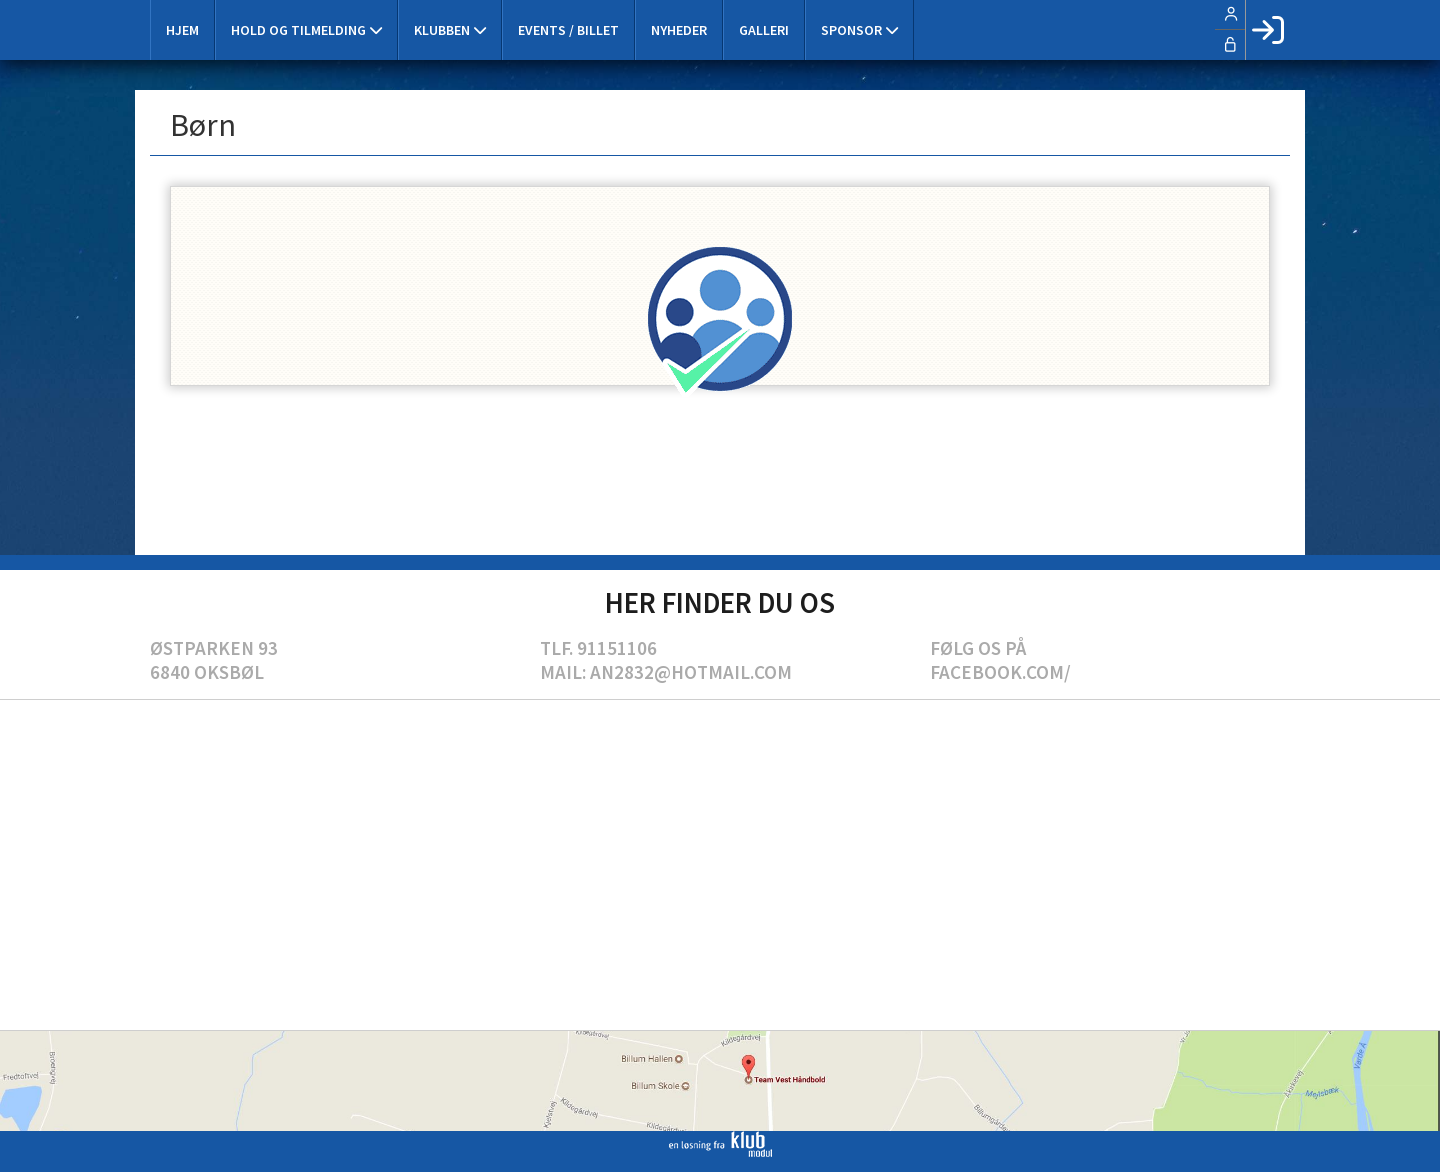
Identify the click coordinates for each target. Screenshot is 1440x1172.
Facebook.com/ (1000, 672)
